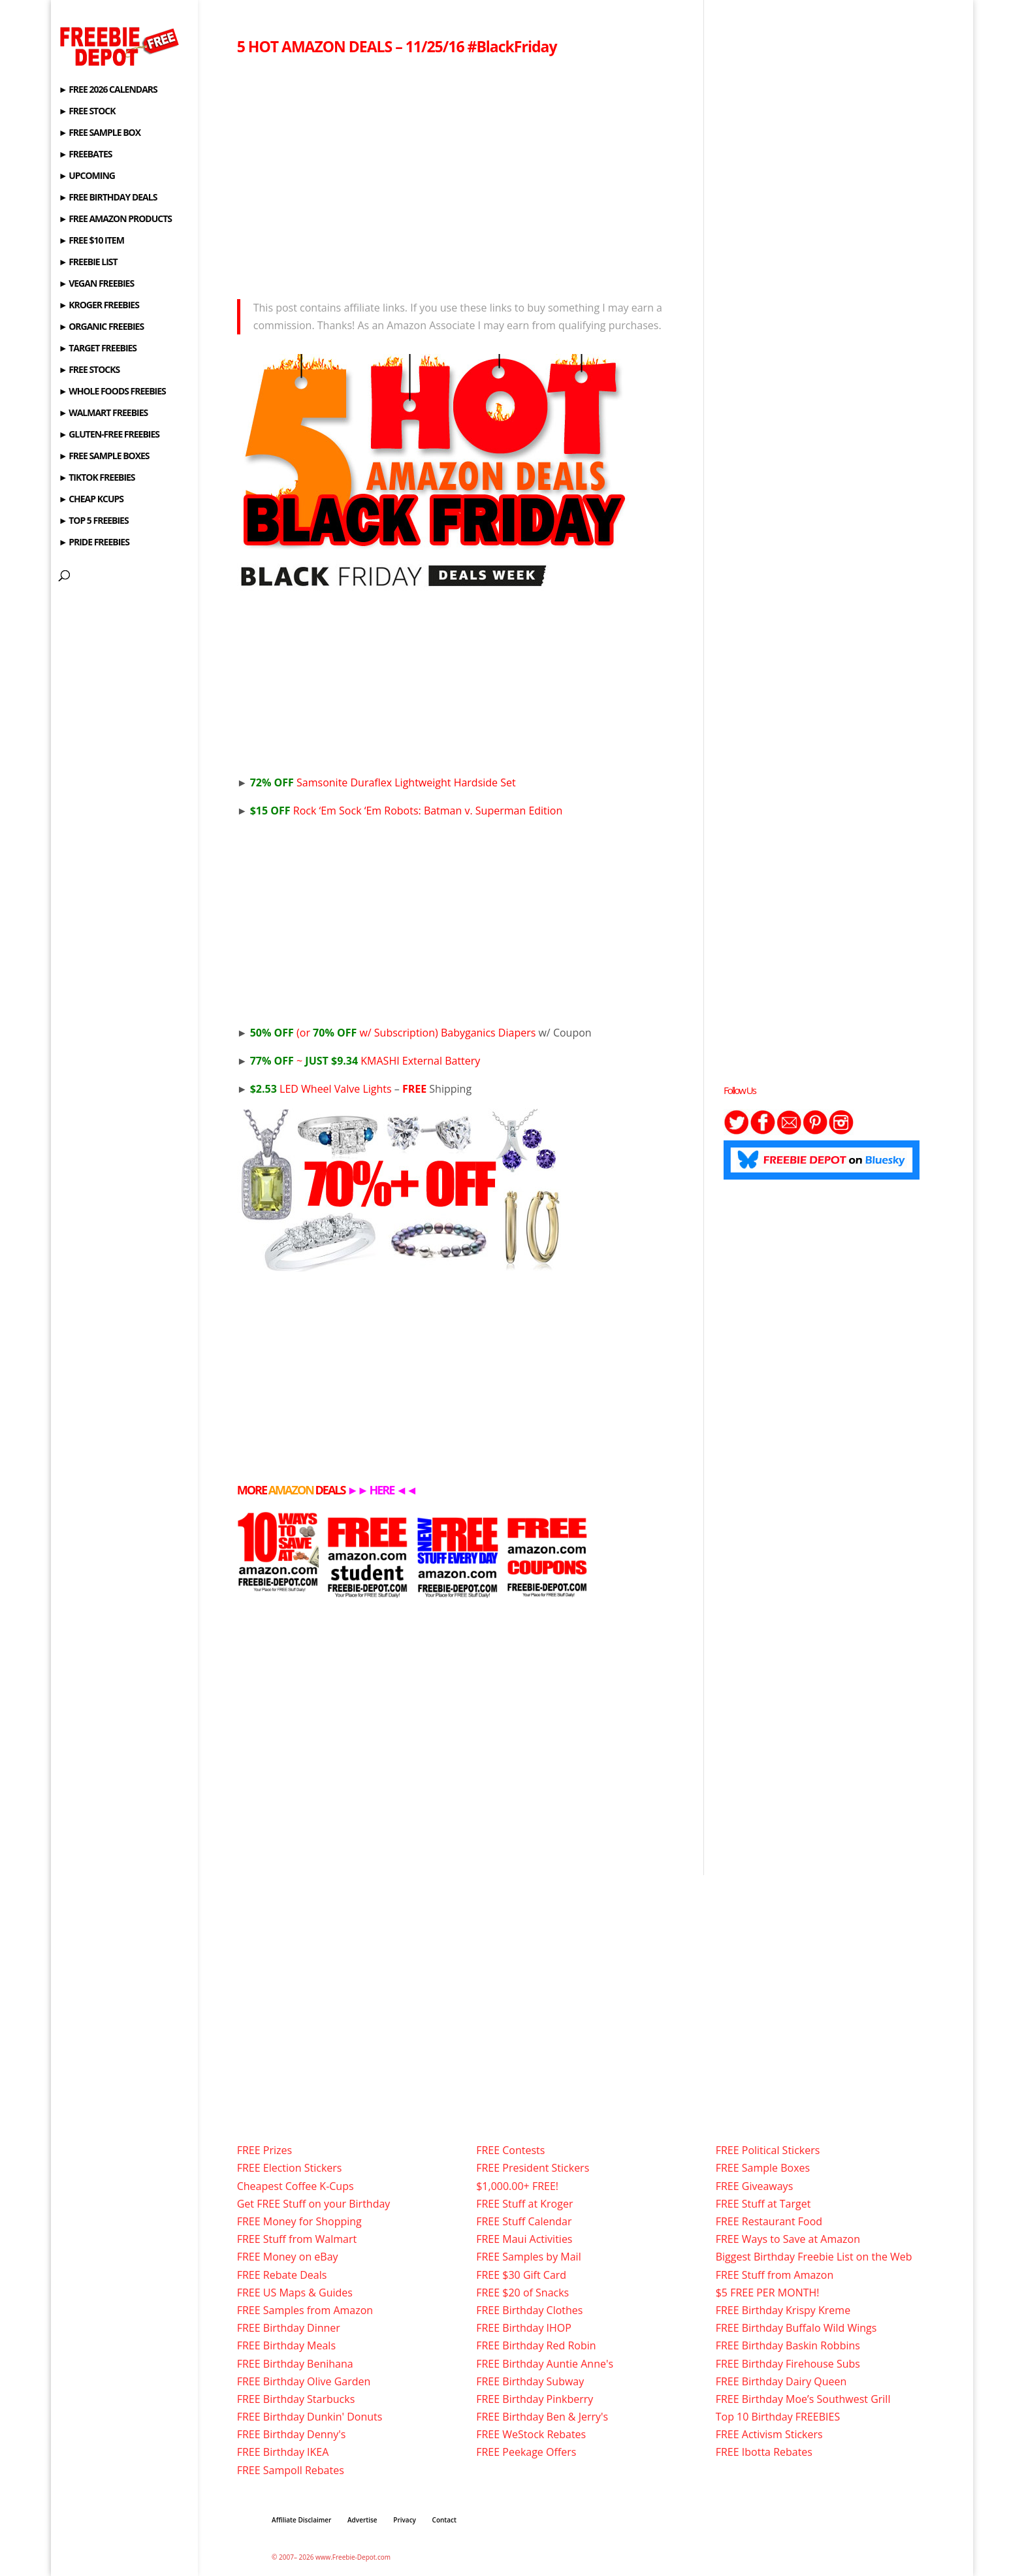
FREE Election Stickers (289, 2168)
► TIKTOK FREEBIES (97, 478)
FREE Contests (510, 2150)
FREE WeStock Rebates (531, 2434)
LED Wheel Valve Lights (321, 1089)
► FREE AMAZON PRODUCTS (115, 219)
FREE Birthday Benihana (295, 2364)
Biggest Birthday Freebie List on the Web (814, 2256)
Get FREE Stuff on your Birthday (314, 2204)
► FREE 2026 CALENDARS (108, 90)
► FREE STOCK (87, 111)
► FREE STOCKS (89, 370)
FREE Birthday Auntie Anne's (544, 2364)
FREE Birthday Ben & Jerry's (542, 2416)
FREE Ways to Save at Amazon (788, 2239)
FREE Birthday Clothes (529, 2310)
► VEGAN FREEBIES (96, 284)
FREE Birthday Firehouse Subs (788, 2364)
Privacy (404, 2519)
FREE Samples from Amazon (305, 2310)
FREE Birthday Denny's (291, 2434)
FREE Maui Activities (524, 2239)
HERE (381, 1490)
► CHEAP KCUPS (91, 499)
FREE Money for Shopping (299, 2221)
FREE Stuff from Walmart (297, 2239)
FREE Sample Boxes (763, 2168)
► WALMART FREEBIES (103, 413)
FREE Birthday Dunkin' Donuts (310, 2416)
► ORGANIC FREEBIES (101, 327)
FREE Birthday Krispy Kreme (783, 2310)
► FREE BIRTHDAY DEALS (108, 198)
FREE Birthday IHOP (523, 2328)
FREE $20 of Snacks (522, 2292)
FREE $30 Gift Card (521, 2275)
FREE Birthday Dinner (288, 2328)
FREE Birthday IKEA (283, 2452)
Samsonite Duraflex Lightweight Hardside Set (383, 782)
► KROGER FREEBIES (99, 305)
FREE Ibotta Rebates (764, 2452)
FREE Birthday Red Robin (536, 2345)
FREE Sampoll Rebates (290, 2470)
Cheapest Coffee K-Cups (295, 2186)
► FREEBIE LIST (88, 262)
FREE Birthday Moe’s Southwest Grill (803, 2399)
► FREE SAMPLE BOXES (104, 456)
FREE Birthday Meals (286, 2345)
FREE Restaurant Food (769, 2221)
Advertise (362, 2519)
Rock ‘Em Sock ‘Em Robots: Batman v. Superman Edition (406, 810)
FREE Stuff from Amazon (775, 2275)
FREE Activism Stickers (769, 2434)
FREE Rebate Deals (282, 2275)
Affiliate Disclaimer (301, 2519)
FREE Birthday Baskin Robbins (788, 2345)
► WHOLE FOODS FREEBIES (112, 392)
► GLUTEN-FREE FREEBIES (109, 435)
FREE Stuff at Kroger (524, 2204)
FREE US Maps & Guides (295, 2292)
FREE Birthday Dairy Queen (781, 2381)
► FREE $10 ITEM (91, 241)
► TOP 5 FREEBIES (94, 521)
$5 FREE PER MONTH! (768, 2292)
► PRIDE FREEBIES (94, 543)
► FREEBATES (85, 155)
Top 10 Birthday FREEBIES (778, 2416)
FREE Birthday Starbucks (296, 2399)
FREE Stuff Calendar (523, 2221)
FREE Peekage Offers (526, 2452)
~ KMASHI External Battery (365, 1061)
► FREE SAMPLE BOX (99, 133)
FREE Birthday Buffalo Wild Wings (796, 2328)
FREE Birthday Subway (530, 2381)
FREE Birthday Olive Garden (304, 2381)
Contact (444, 2519)
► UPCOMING (87, 176)
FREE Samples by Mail (528, 2256)
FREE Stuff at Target (763, 2204)
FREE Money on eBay (287, 2256)
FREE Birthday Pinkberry (534, 2399)
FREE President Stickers (532, 2168)
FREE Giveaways (754, 2186)
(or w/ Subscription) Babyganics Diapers (393, 1032)
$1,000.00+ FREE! (517, 2186)
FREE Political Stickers (768, 2150)
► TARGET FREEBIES (97, 349)
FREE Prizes (264, 2150)
